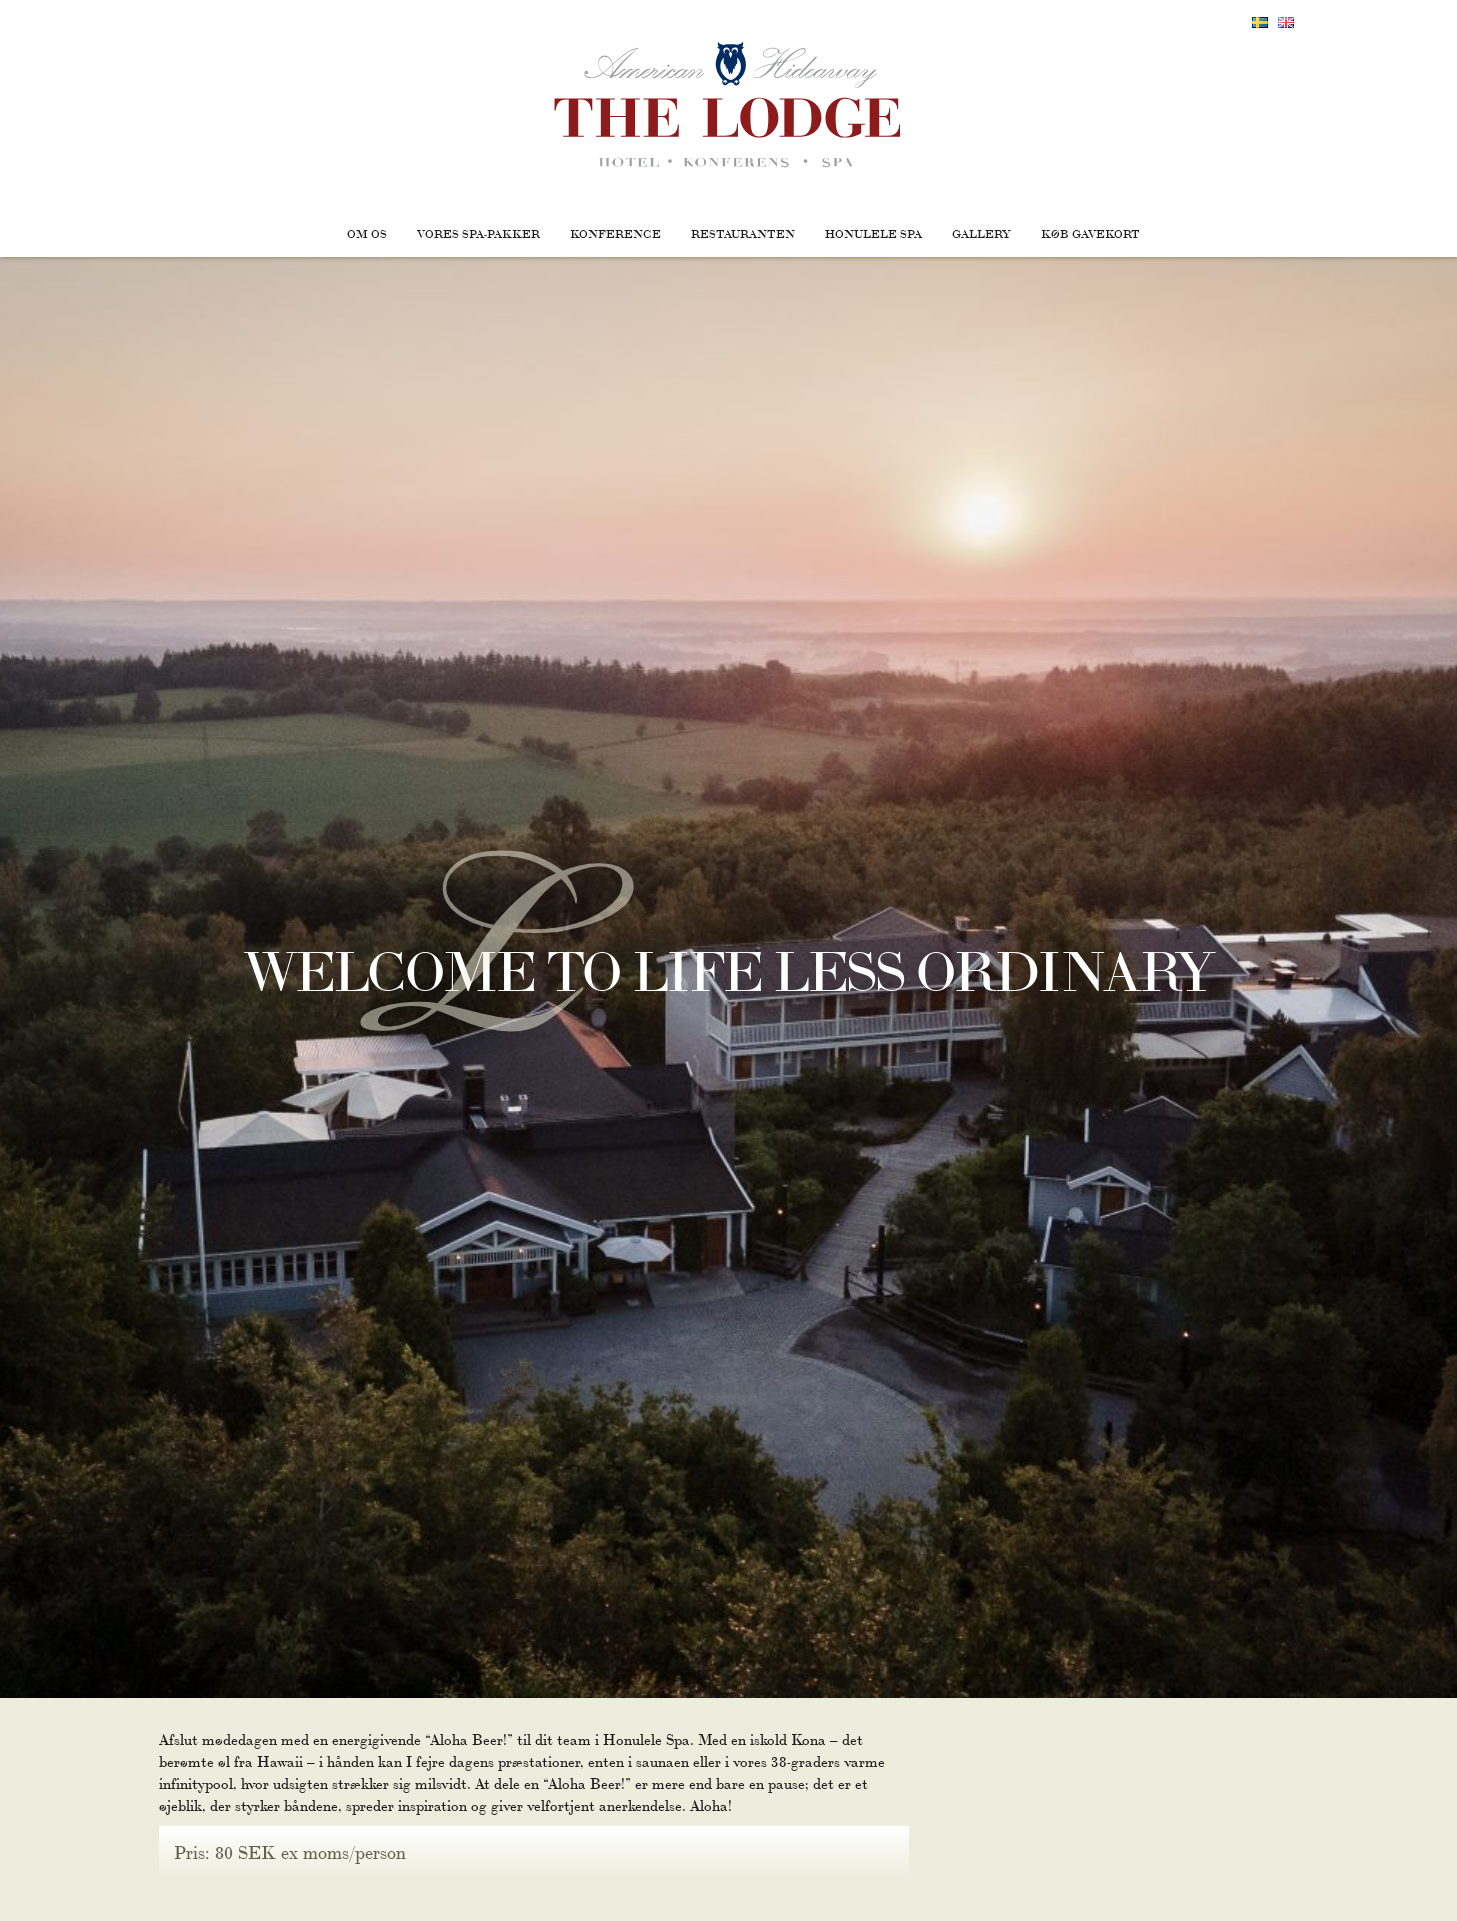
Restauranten (743, 233)
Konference (615, 233)
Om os (367, 233)
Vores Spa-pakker (478, 233)
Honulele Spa (873, 233)
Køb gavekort (1090, 233)
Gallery (981, 233)
